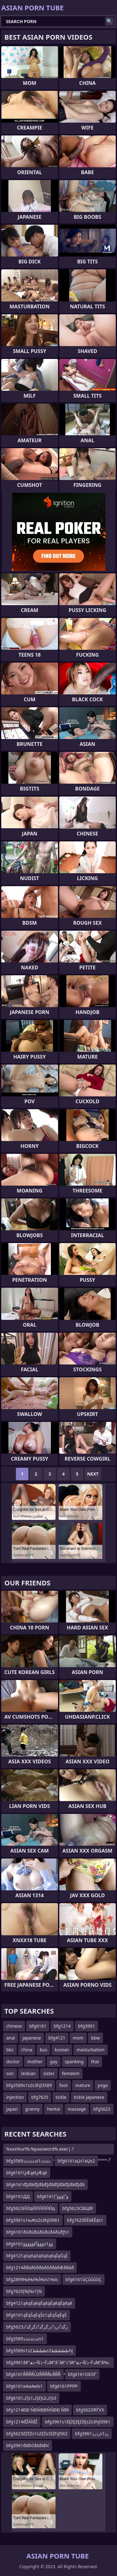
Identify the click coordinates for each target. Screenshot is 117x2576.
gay (53, 2061)
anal (10, 2038)
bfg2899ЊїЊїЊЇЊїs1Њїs (32, 2279)
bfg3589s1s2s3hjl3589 (29, 2085)
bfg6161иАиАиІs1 (24, 2386)
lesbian (28, 2073)
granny (32, 2109)
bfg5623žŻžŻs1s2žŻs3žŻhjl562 (36, 2433)
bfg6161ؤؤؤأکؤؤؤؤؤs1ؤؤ (29, 2244)
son (10, 2073)
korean (62, 2050)
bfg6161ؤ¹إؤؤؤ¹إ (52, 2196)
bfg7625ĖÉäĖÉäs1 (85, 2220)
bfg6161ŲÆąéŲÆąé (26, 2173)
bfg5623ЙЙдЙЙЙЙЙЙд (30, 2208)
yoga (103, 2085)
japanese (31, 2038)
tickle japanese (89, 2097)
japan (12, 2109)
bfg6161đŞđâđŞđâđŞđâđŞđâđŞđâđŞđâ (45, 2184)
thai (95, 2061)
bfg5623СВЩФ (77, 2208)
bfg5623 (101, 2109)
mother (34, 2061)
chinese (14, 2026)
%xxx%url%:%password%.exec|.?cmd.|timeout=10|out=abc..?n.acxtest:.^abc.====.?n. (58, 2150)
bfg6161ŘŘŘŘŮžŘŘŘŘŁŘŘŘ (33, 2374)
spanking (74, 2061)
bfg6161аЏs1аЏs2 (76, 2161)
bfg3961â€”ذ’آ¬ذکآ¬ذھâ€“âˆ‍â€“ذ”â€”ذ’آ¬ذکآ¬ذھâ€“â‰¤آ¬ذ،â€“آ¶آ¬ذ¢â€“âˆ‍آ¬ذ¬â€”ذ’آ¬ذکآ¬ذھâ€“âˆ (57, 2363)
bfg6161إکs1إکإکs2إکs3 (31, 2398)
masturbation (90, 2050)
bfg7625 (39, 2097)
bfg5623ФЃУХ (90, 2410)
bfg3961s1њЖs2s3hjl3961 (33, 2220)
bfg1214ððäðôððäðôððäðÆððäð (40, 2267)
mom (78, 2038)
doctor (13, 2061)
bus (43, 2050)
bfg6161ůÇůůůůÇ (83, 2279)
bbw (95, 2038)
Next (93, 1474)
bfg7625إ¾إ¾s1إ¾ (24, 2291)
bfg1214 (62, 2026)
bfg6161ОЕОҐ (82, 2374)
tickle (61, 2097)
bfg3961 (86, 2026)
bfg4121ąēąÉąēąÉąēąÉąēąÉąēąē (39, 2303)
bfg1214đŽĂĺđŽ (21, 2422)
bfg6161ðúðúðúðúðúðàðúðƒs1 (37, 2232)
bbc (10, 2050)
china (26, 2050)
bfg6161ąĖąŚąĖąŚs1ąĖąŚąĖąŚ (36, 2315)
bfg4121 (56, 2038)
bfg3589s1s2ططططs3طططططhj (39, 2350)
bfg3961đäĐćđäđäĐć (27, 2445)
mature (82, 2085)
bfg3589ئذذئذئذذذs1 (25, 2339)
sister (49, 2073)
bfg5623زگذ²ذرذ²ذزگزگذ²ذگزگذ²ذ (37, 2327)
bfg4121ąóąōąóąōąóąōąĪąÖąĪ (36, 2256)
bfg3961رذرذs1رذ (92, 2433)
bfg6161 (37, 2026)
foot (63, 2085)
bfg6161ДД (18, 2196)
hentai (53, 2109)
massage (77, 2109)
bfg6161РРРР (64, 2386)
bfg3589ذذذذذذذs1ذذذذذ (28, 2161)
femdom (71, 2073)
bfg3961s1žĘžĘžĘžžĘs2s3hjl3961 (77, 2422)
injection (15, 2097)
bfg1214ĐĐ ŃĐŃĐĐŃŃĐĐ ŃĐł (37, 2410)
